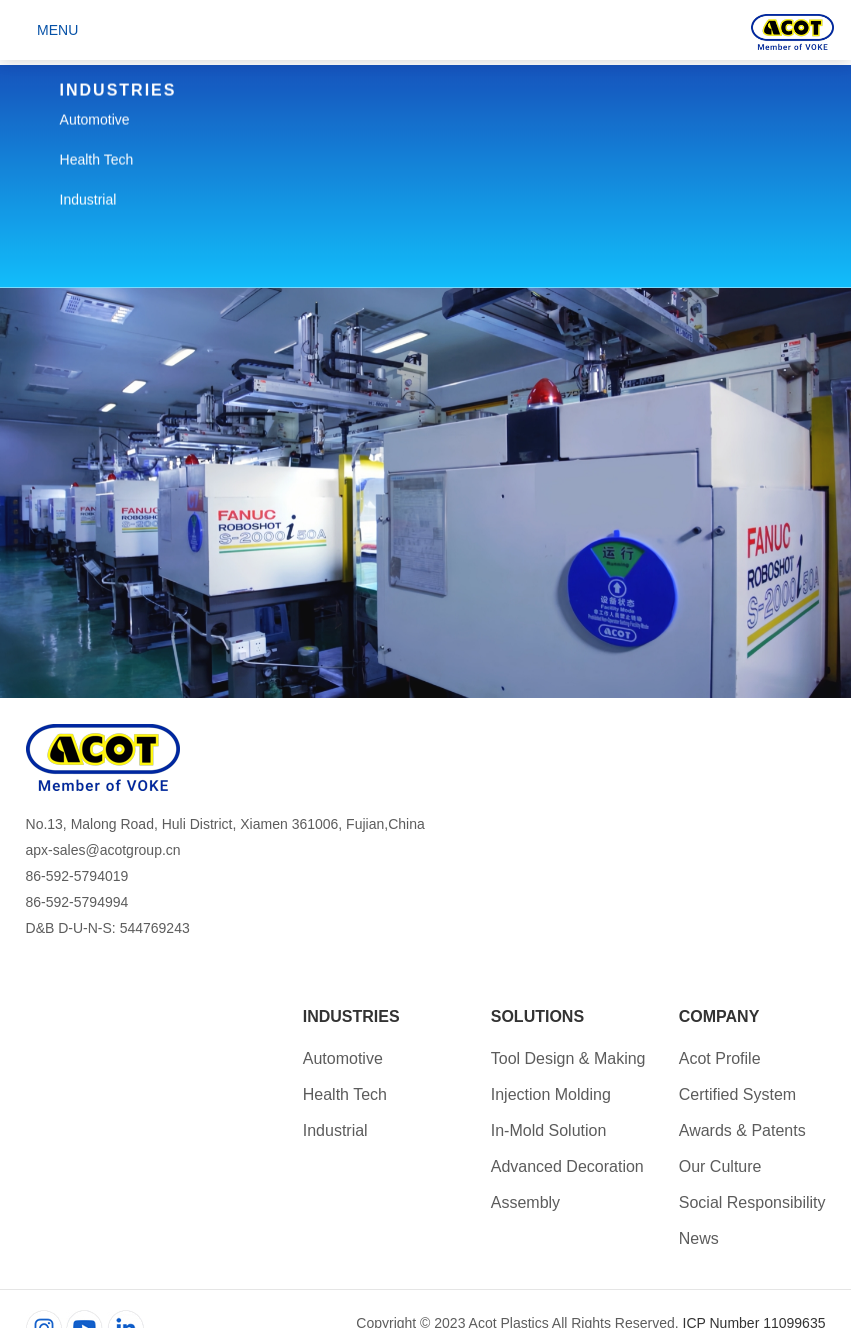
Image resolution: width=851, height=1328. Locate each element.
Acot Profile (720, 1058)
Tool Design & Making (568, 1058)
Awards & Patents (742, 1130)
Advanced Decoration (567, 1166)
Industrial (335, 1130)
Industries (351, 1016)
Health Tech (345, 1094)
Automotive (343, 1058)
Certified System (737, 1094)
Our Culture (720, 1166)
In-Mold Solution (549, 1130)
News (699, 1238)
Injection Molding (551, 1094)
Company (719, 1016)
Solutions (537, 1016)
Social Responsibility (752, 1202)
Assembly (525, 1202)
